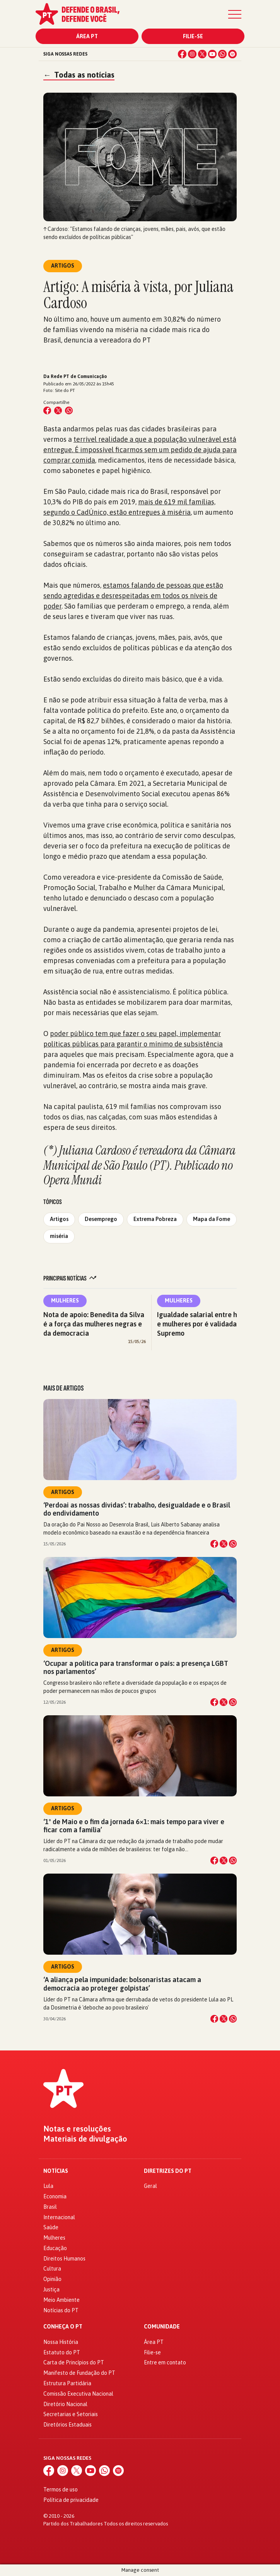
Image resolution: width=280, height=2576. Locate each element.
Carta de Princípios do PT (73, 2362)
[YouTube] (212, 54)
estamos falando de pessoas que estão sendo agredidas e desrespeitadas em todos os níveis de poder (133, 595)
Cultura (52, 2269)
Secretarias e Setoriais (70, 2414)
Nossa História (60, 2342)
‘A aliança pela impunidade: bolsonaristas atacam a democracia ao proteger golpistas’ (122, 1984)
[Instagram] (192, 54)
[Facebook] (182, 54)
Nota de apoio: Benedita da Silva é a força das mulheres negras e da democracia (93, 1324)
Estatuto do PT (61, 2352)
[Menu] (234, 14)
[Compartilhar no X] (223, 1544)
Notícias (55, 2171)
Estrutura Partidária (67, 2383)
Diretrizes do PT (167, 2171)
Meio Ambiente (61, 2300)
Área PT (87, 36)
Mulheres (65, 1300)
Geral (150, 2186)
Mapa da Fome (211, 1219)
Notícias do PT (61, 2310)
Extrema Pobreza (155, 1219)
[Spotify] (232, 54)
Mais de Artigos (63, 1388)
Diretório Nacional (65, 2404)
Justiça (51, 2289)
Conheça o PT (62, 2327)
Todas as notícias (78, 74)
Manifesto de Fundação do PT (79, 2373)
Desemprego (101, 1219)
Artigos (59, 1219)
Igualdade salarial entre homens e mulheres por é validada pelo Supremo (207, 1324)
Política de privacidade (71, 2500)
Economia (55, 2196)
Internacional (59, 2217)
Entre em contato (165, 2362)
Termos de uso (60, 2489)
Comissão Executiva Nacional (78, 2394)
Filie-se (193, 36)
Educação (55, 2248)
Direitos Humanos (64, 2258)
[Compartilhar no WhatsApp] (69, 410)
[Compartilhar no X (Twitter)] (58, 410)
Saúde (50, 2227)
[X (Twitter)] (202, 54)
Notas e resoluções (77, 2129)
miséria (59, 1236)
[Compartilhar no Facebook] (47, 410)
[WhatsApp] (222, 54)
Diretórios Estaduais (67, 2425)
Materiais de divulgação (85, 2139)
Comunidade (162, 2327)
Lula (48, 2186)
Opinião (52, 2279)
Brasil (50, 2207)
